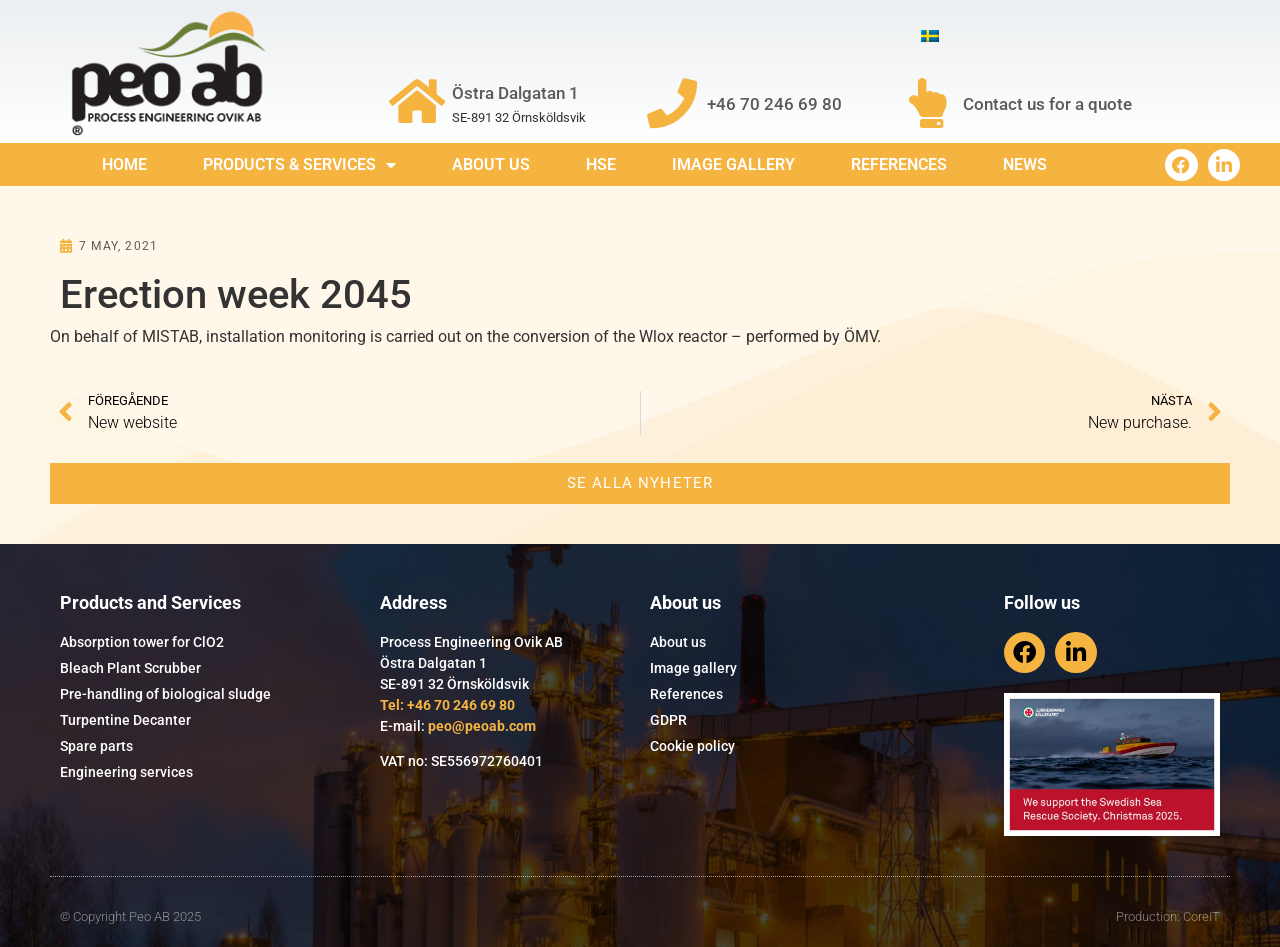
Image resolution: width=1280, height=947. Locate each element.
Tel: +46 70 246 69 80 (447, 705)
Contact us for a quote (1047, 104)
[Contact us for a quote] (928, 103)
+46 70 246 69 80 (774, 104)
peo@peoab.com (482, 726)
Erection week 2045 (236, 294)
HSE (601, 164)
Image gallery (733, 164)
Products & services (299, 165)
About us (491, 164)
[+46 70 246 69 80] (672, 103)
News (1025, 164)
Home (124, 164)
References (899, 164)
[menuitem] (930, 36)
